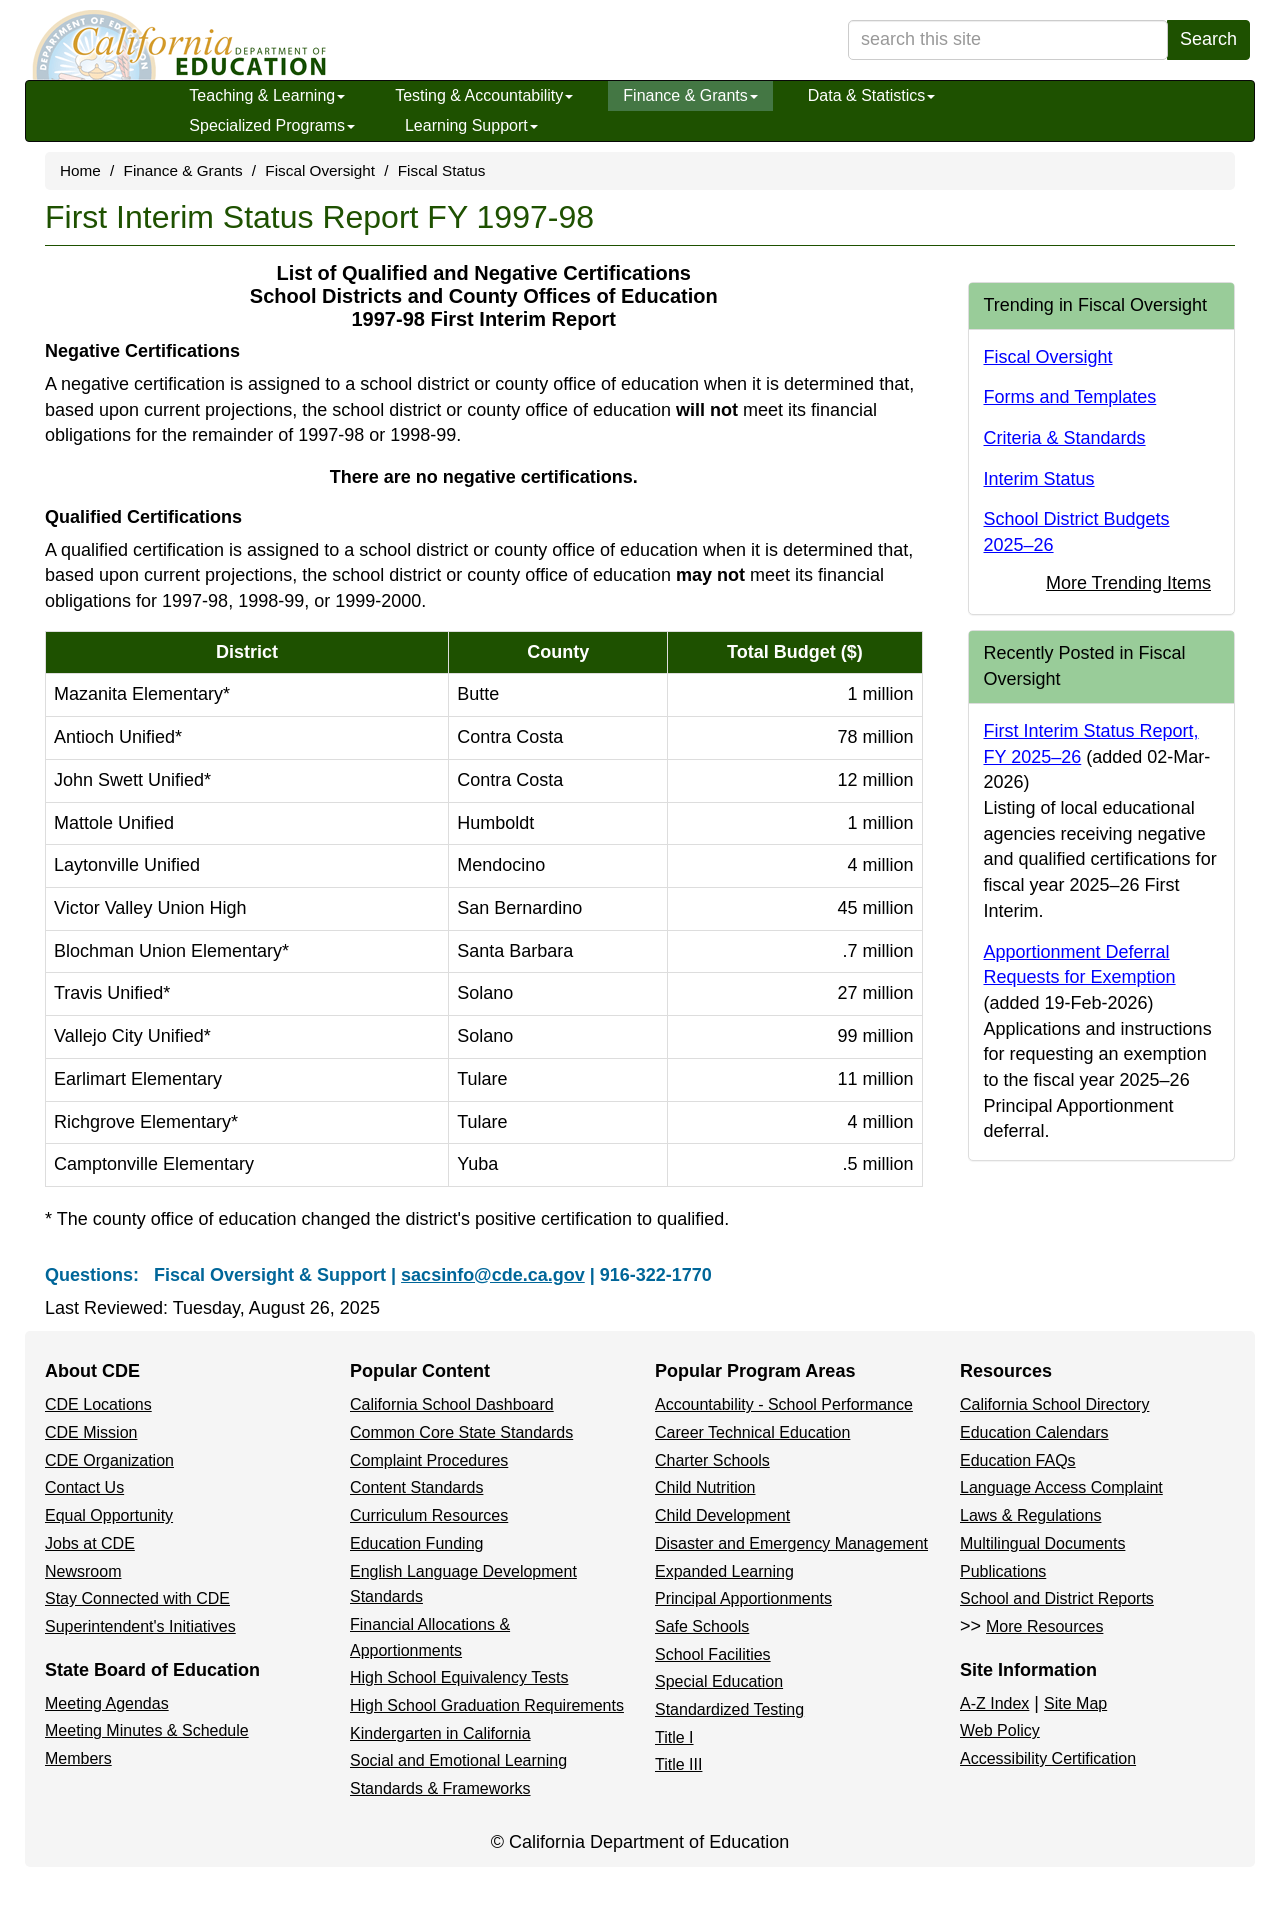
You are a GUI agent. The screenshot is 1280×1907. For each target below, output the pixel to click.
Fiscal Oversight (320, 170)
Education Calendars (1034, 1432)
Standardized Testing (729, 1709)
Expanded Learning (724, 1571)
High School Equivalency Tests (459, 1677)
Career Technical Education (752, 1432)
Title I (674, 1737)
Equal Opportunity (109, 1515)
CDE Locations (98, 1404)
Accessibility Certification (1048, 1758)
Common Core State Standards (461, 1432)
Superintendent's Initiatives (140, 1626)
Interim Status (1039, 479)
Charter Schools (712, 1460)
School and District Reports (1057, 1598)
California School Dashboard (452, 1404)
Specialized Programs (272, 125)
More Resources (1044, 1626)
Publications (1003, 1571)
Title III (678, 1764)
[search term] (1008, 40)
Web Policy (1000, 1730)
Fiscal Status (442, 170)
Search (1208, 39)
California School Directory (1054, 1404)
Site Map (1075, 1703)
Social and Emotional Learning (458, 1760)
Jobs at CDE (90, 1543)
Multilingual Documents (1042, 1543)
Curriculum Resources (429, 1515)
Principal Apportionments (743, 1598)
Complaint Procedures (429, 1460)
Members (78, 1758)
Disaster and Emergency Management (791, 1543)
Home (80, 170)
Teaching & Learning (267, 95)
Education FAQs (1018, 1460)
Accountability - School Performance (784, 1404)
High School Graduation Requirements (487, 1705)
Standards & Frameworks (440, 1788)
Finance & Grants (690, 95)
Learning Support (471, 125)
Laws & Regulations (1030, 1515)
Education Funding (416, 1543)
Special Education (719, 1681)
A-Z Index (994, 1703)
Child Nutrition (705, 1487)
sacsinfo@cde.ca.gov (493, 1275)
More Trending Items (1128, 583)
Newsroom (83, 1571)
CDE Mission (91, 1432)
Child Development (722, 1515)
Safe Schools (702, 1626)
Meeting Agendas (107, 1703)
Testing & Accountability (484, 95)
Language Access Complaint (1061, 1487)
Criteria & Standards (1065, 438)
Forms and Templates (1070, 397)
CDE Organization (109, 1460)
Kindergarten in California (440, 1733)
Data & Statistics (871, 95)
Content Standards (416, 1487)
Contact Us (84, 1487)
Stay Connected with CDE (137, 1598)
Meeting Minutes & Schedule (147, 1730)
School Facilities (713, 1654)
